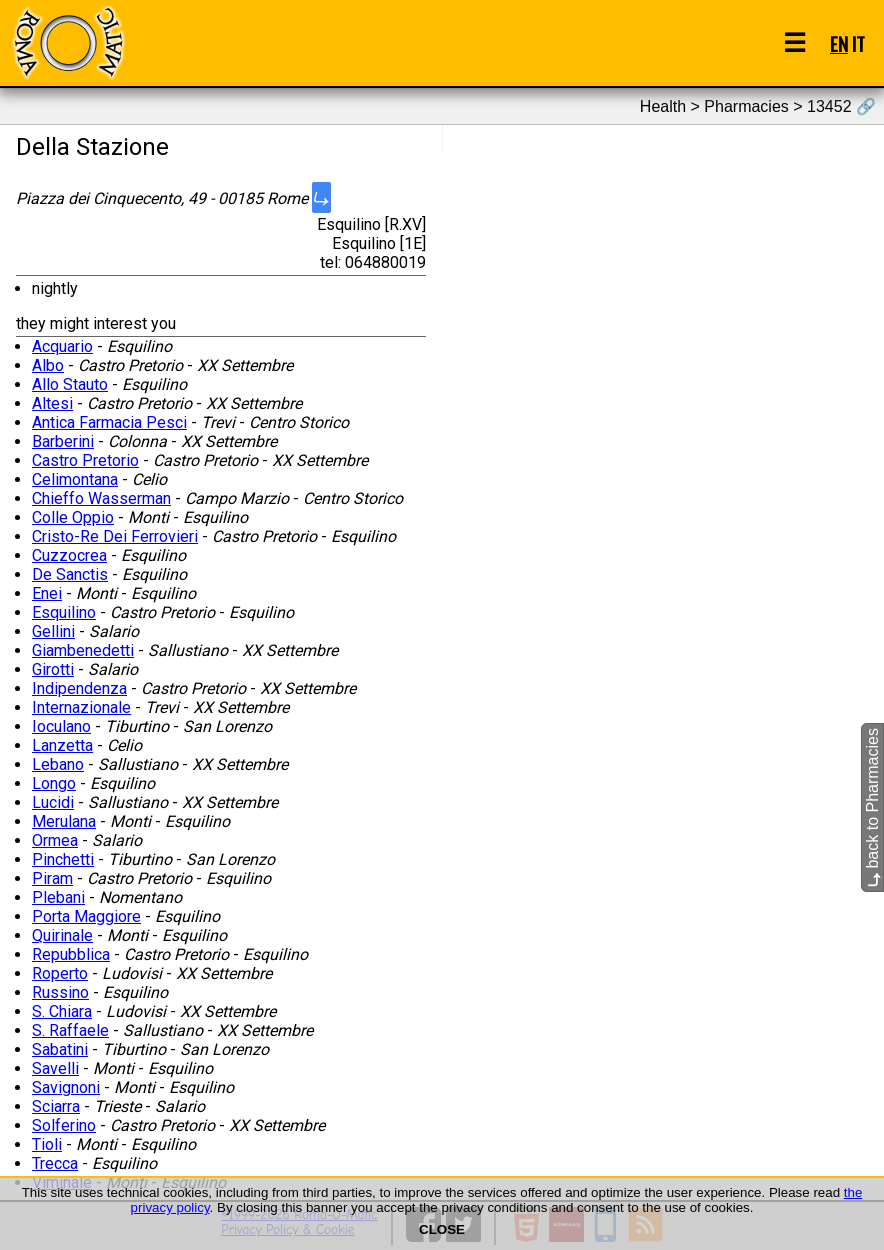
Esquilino (64, 612)
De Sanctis (70, 574)
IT (858, 43)
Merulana (64, 821)
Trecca (55, 1163)
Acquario (62, 346)
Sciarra (56, 1106)
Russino (60, 992)
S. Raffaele (70, 1030)
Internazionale (81, 707)
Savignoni (66, 1087)
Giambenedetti (83, 650)
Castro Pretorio (85, 460)
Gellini (53, 631)
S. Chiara (62, 1011)
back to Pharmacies (872, 807)
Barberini (63, 441)
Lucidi (53, 802)
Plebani (58, 897)
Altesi (52, 403)
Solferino (64, 1125)
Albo (48, 365)
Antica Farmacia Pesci (109, 422)
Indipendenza (79, 688)
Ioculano (61, 726)
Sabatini (60, 1049)
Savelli (55, 1068)
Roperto (60, 973)
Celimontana (75, 479)
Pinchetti (63, 859)
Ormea (55, 840)
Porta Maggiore (86, 916)
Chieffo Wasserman (101, 498)
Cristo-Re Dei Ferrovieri (115, 536)
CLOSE (442, 1229)
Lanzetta (62, 745)
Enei (47, 593)
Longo (54, 783)
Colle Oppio (73, 517)
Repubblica (71, 954)
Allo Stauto (70, 384)
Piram (52, 878)
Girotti (53, 669)
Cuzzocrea (69, 555)
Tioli (47, 1144)
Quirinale (62, 935)
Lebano (58, 764)
